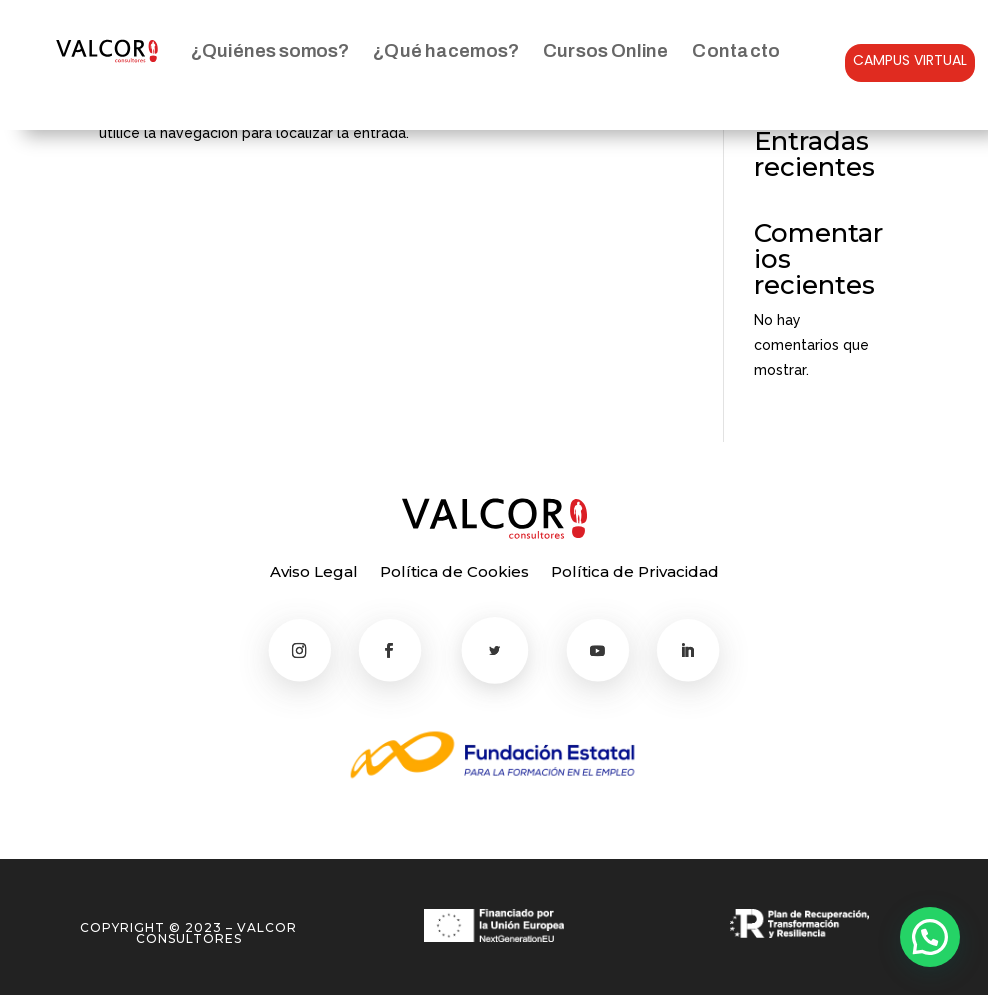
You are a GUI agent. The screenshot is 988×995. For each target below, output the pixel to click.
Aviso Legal (314, 573)
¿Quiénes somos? (270, 50)
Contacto (736, 50)
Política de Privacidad (635, 573)
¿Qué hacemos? (445, 50)
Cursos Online (605, 50)
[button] (930, 937)
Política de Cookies (454, 573)
